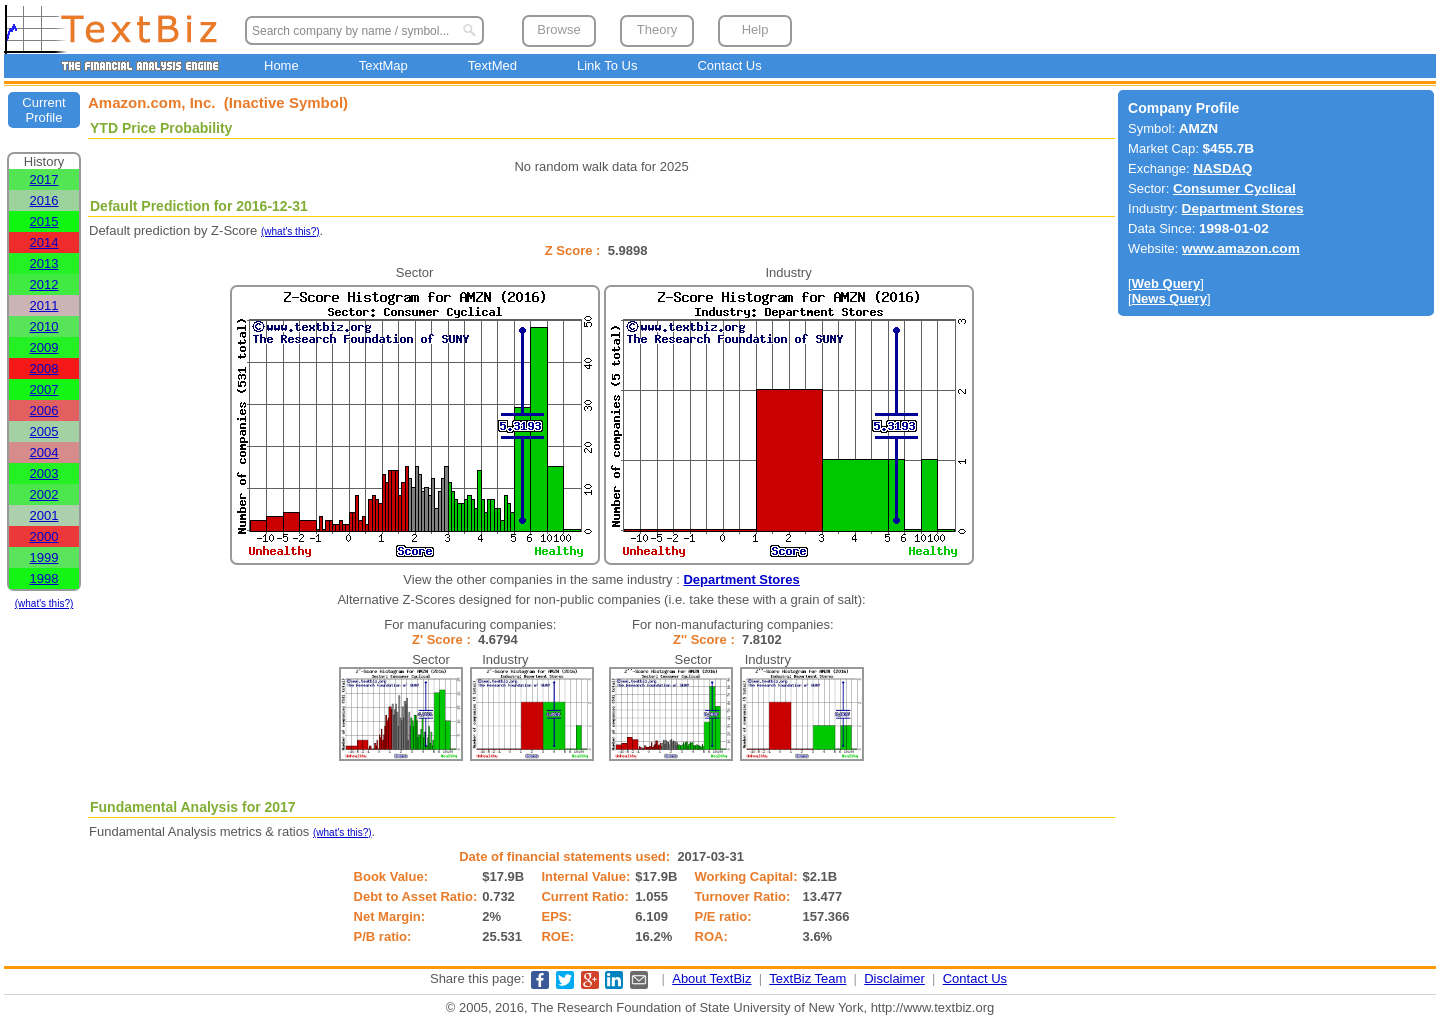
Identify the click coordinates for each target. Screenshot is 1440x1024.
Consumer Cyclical (1234, 188)
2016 (44, 200)
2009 (44, 347)
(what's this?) (44, 603)
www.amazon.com (1241, 248)
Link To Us (607, 65)
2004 (44, 452)
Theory (657, 29)
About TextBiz (711, 978)
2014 (44, 242)
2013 (44, 263)
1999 (44, 557)
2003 (44, 473)
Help (755, 29)
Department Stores (741, 579)
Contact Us (729, 65)
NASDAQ (1222, 168)
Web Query (1166, 283)
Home (281, 65)
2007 (44, 389)
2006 (44, 410)
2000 (44, 536)
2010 (44, 326)
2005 (44, 431)
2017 (44, 179)
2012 (44, 284)
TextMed (492, 65)
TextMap (383, 65)
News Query (1169, 298)
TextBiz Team (807, 978)
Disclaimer (894, 978)
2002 (44, 494)
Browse (558, 29)
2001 (44, 515)
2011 (44, 305)
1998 (44, 578)
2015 (44, 221)
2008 (44, 368)
